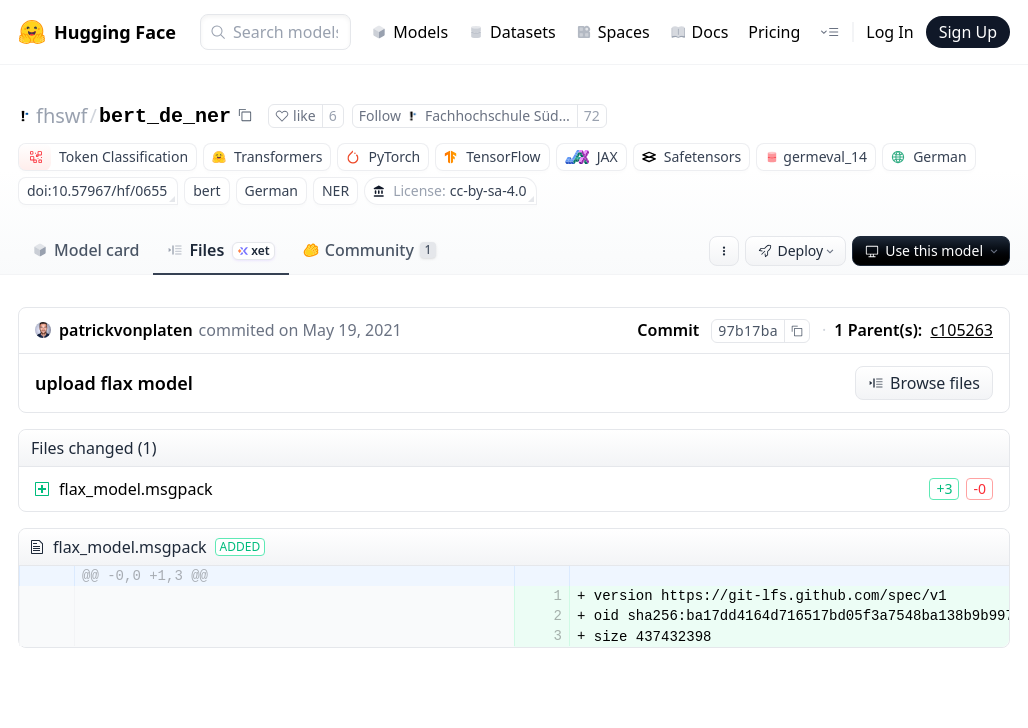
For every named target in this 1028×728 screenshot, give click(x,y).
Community (369, 250)
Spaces (613, 32)
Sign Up (968, 32)
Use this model (933, 250)
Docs (699, 32)
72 (592, 115)
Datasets (512, 32)
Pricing (774, 32)
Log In (889, 32)
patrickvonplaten (126, 330)
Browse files (924, 383)
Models (409, 32)
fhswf (61, 115)
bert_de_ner (165, 116)
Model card (85, 250)
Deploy (798, 250)
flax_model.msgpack (136, 489)
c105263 (961, 330)
